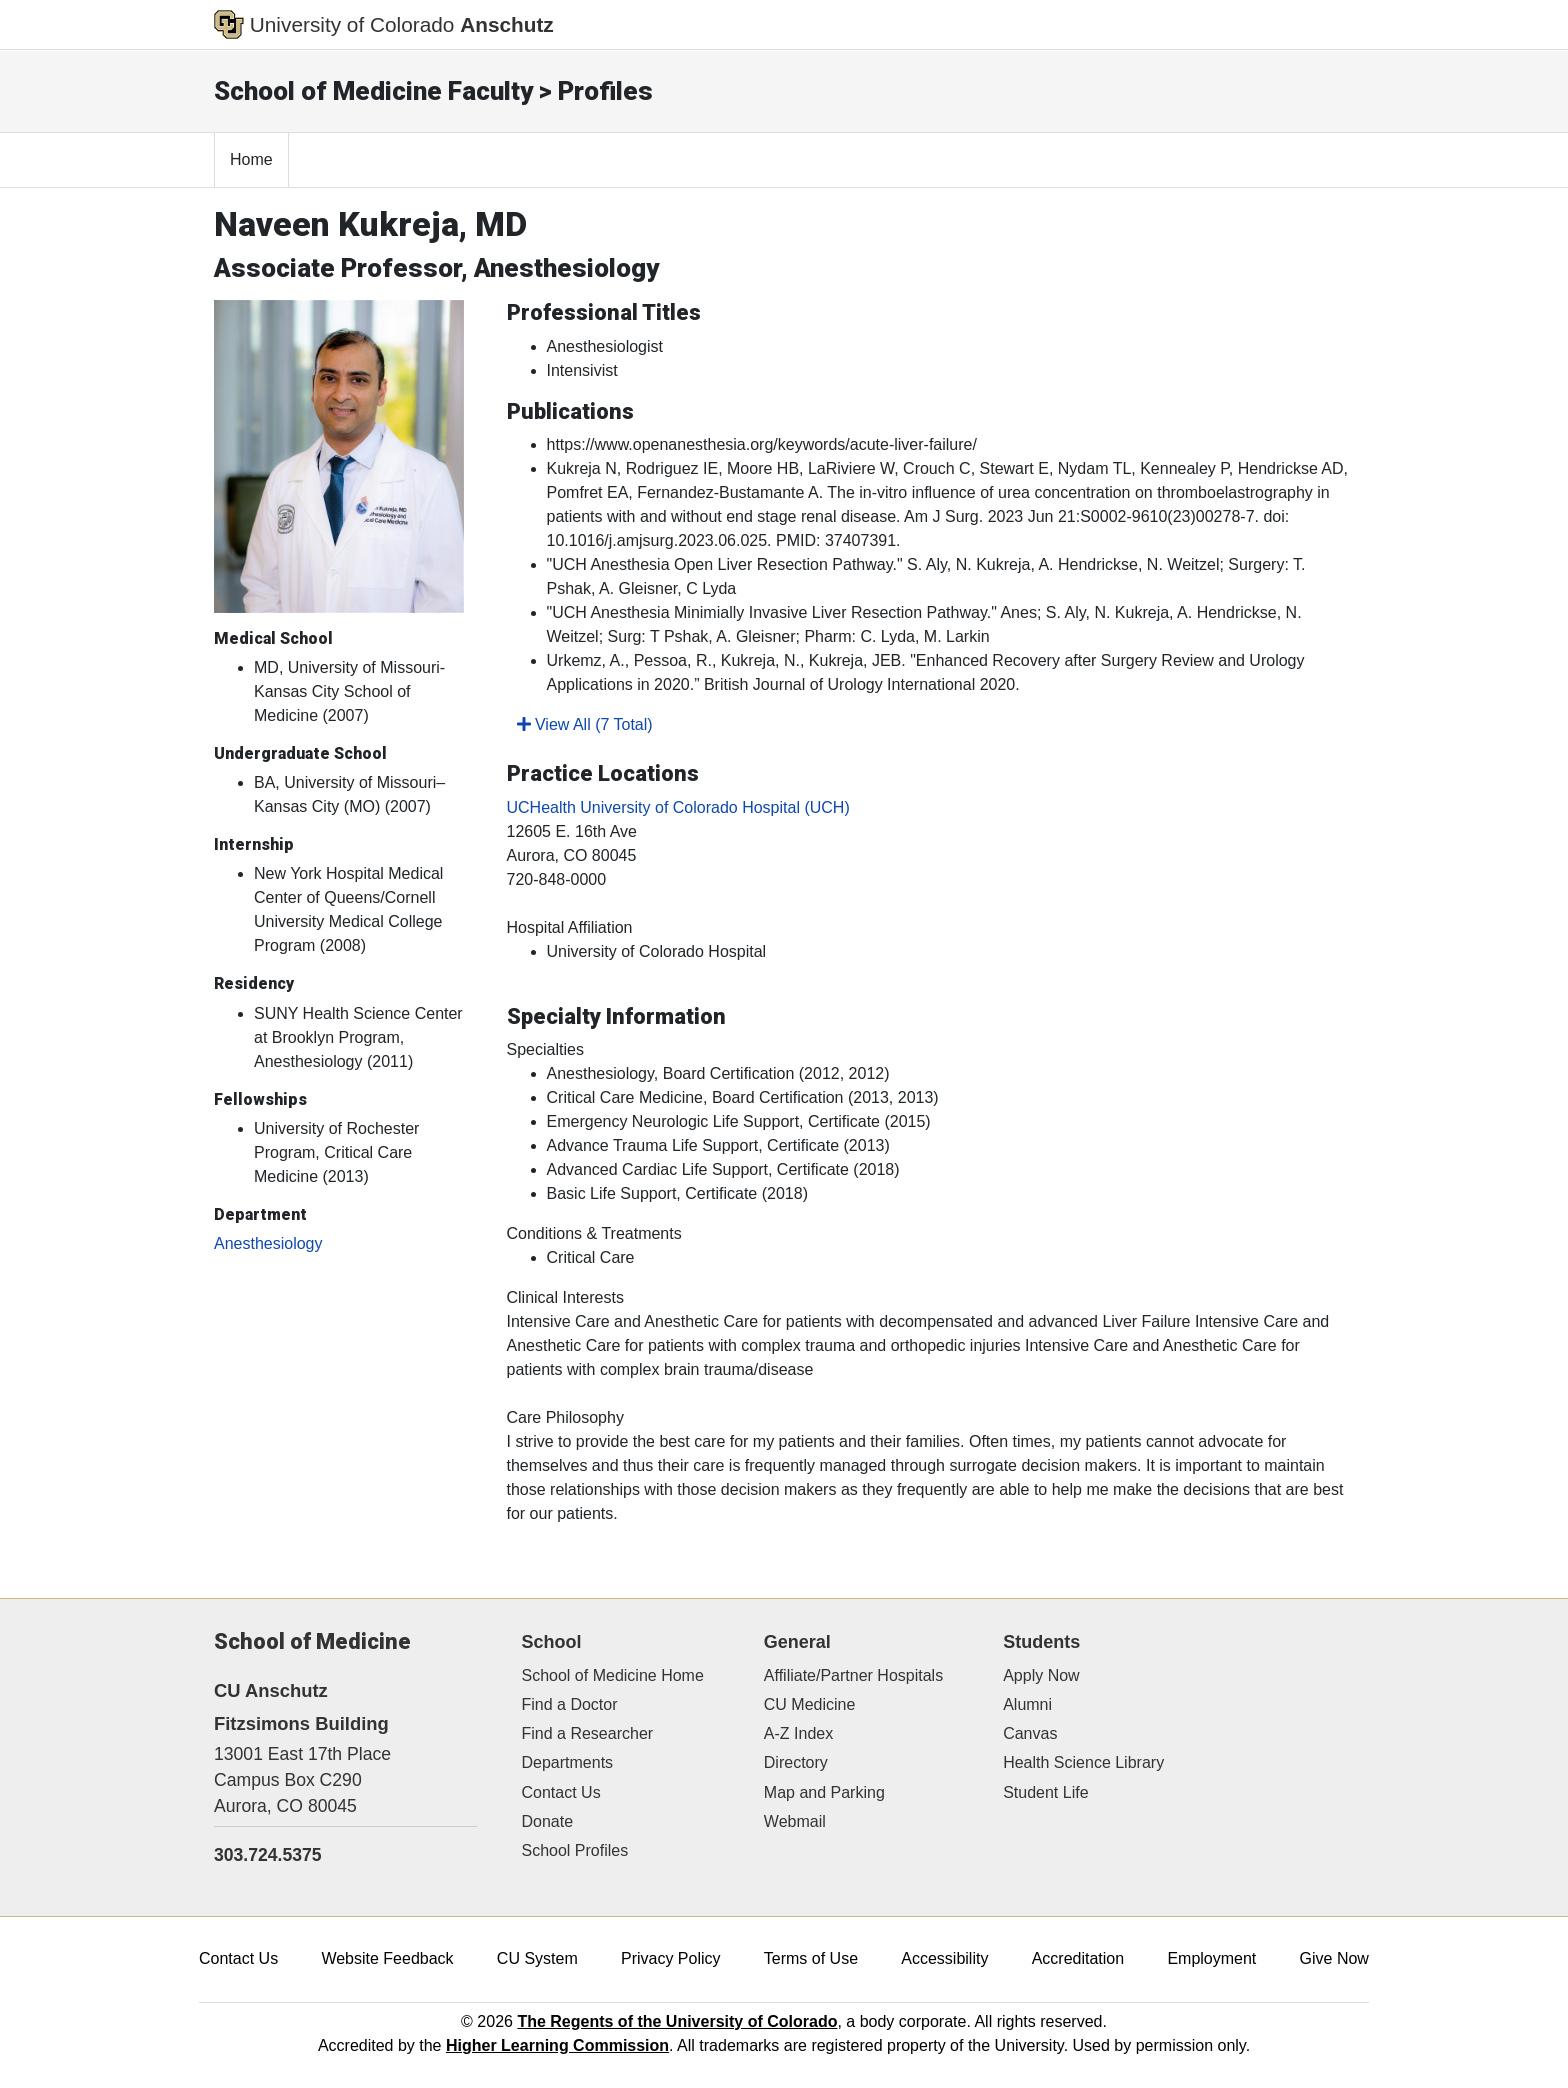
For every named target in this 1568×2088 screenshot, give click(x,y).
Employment (1211, 1958)
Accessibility (944, 1958)
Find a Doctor (570, 1704)
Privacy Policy (671, 1958)
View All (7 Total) (585, 724)
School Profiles (575, 1850)
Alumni (1027, 1704)
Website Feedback (387, 1958)
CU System (537, 1958)
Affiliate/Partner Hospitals (853, 1675)
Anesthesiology (268, 1243)
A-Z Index (798, 1733)
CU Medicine (810, 1704)
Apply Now (1041, 1675)
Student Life (1045, 1792)
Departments (568, 1762)
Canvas (1030, 1733)
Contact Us (561, 1792)
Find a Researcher (588, 1733)
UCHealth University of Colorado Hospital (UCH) (678, 807)
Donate (548, 1821)
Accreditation (1078, 1958)
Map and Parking (824, 1792)
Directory (796, 1762)
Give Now (1334, 1958)
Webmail (795, 1821)
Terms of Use (811, 1958)
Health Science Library (1083, 1762)
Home (251, 159)
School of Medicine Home (613, 1675)
